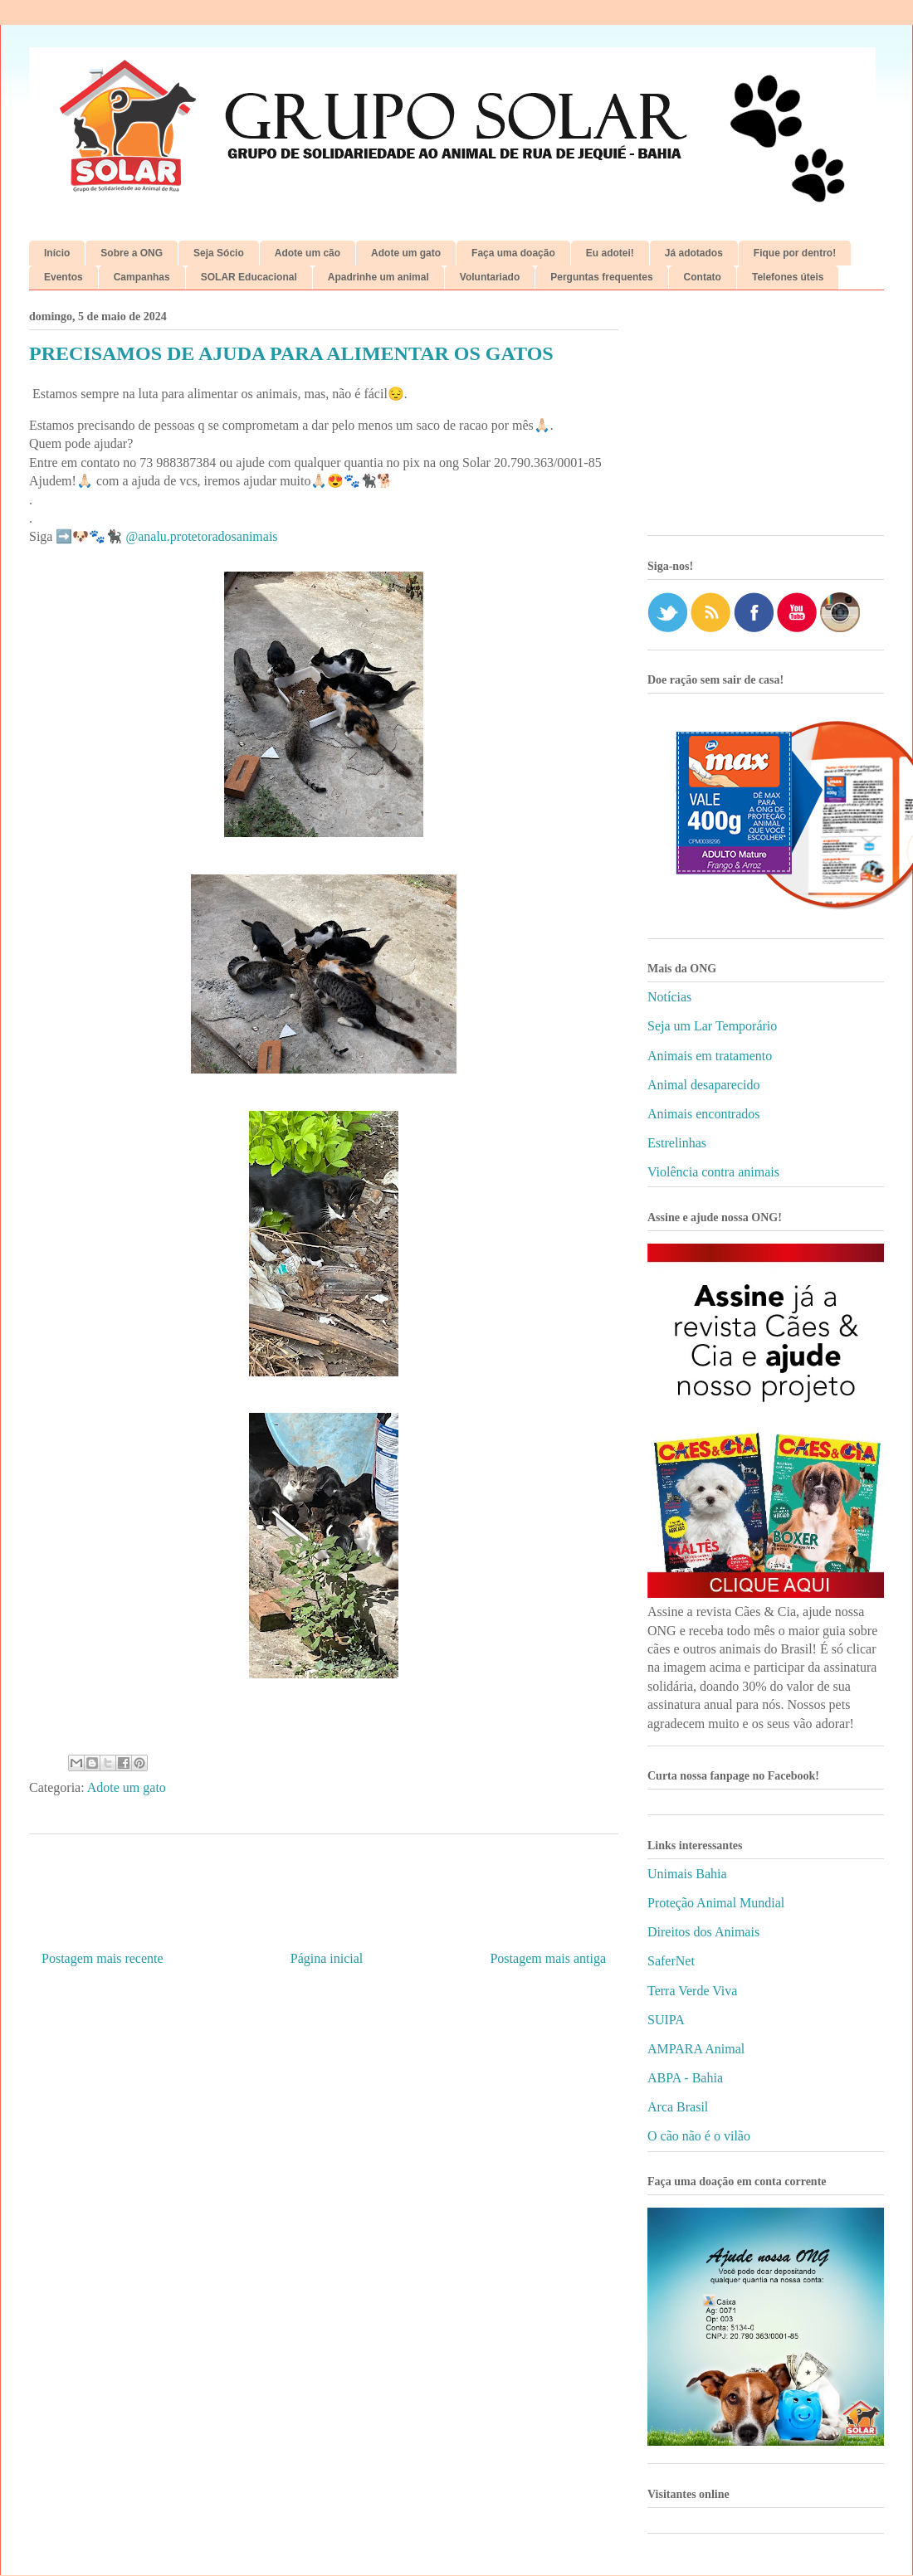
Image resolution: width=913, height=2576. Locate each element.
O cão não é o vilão (698, 2136)
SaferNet (671, 1961)
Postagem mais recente (103, 1958)
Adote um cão (307, 253)
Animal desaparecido (703, 1085)
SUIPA (666, 2020)
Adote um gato (406, 253)
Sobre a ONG (131, 253)
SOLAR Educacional (249, 277)
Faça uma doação (513, 253)
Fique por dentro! (795, 253)
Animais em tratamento (709, 1056)
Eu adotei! (610, 253)
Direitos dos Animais (703, 1932)
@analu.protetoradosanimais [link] (201, 536)
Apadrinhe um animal (378, 277)
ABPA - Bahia (685, 2078)
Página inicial (327, 1958)
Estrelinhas (676, 1143)
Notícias (669, 997)
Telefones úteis (787, 277)
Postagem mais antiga (548, 1958)
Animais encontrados (703, 1114)
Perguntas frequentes (601, 277)
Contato (702, 277)
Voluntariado (490, 277)
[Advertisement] (765, 419)
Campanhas (142, 277)
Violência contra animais (713, 1172)
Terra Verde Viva (692, 1991)
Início (57, 253)
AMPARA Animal (696, 2049)
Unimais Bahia (687, 1874)
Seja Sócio (218, 253)
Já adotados (694, 253)
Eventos (63, 277)
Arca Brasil (677, 2107)
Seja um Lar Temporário (712, 1026)
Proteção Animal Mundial (715, 1903)
